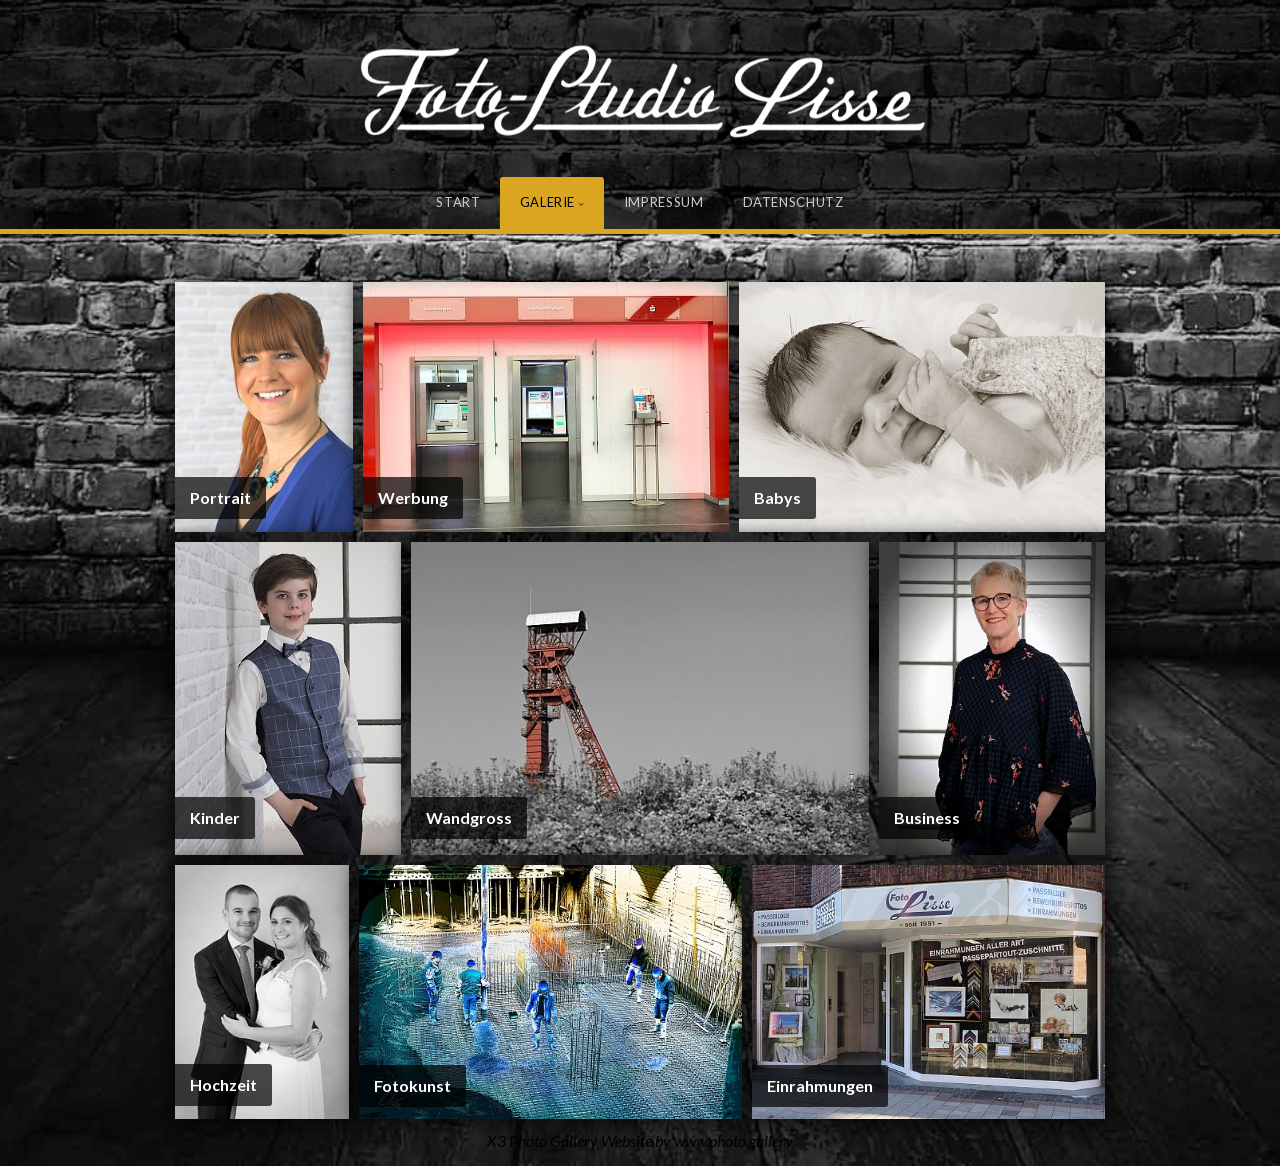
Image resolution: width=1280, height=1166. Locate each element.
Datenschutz (793, 202)
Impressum (664, 202)
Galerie (548, 202)
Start (458, 202)
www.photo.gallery (733, 1140)
